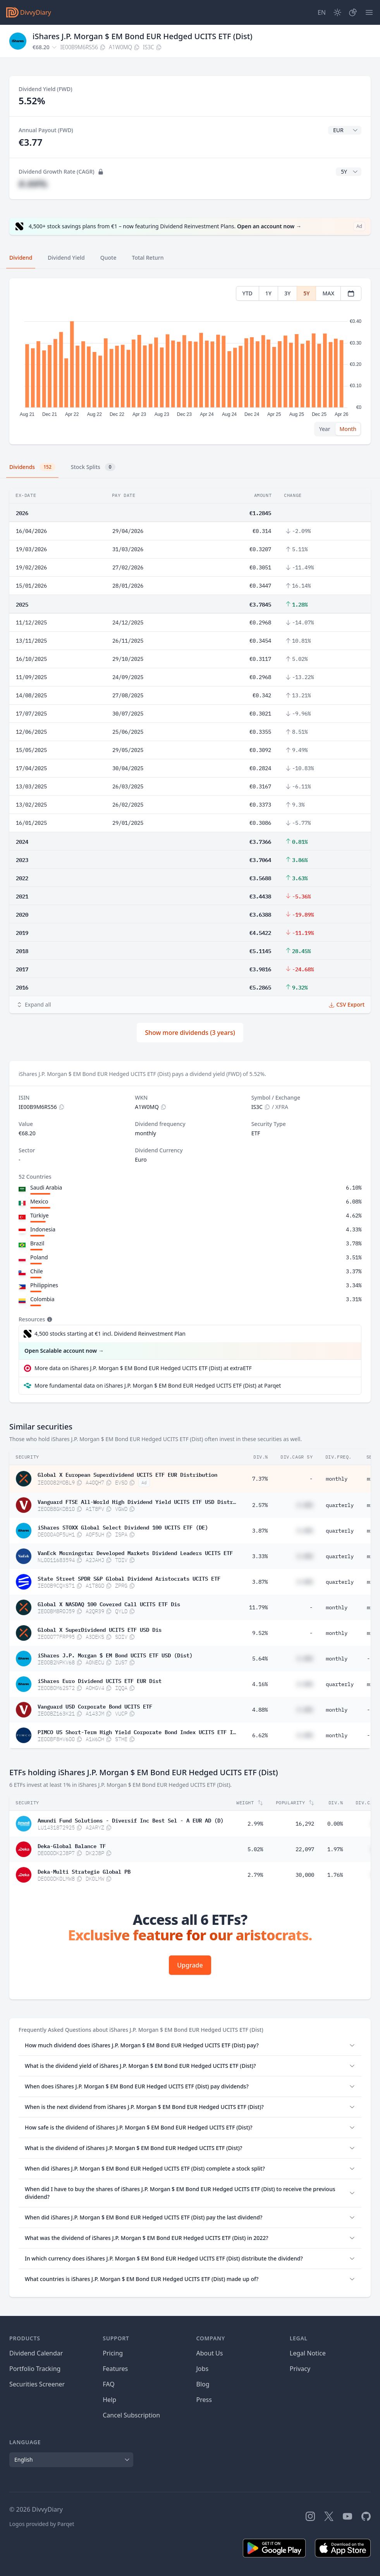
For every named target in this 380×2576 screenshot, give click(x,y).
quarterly (340, 1505)
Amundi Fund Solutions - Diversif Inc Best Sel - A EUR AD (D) (131, 1820)
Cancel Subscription (131, 2415)
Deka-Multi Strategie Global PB (84, 1871)
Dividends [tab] (32, 467)
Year (324, 429)
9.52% (260, 1632)
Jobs (202, 2368)
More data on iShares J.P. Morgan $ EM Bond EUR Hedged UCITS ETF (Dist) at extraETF (143, 1368)
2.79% (255, 1874)
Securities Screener (37, 2384)
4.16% (260, 1684)
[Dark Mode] (337, 12)
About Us (209, 2353)
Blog (203, 2384)
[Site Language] (322, 12)
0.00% (335, 1823)
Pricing (113, 2353)
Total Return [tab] (148, 257)
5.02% (255, 1849)
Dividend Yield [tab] (66, 257)
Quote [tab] (108, 257)
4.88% (260, 1709)
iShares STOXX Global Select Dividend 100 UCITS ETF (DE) (123, 1527)
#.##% (33, 183)
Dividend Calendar (36, 2353)
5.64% (260, 1658)
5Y (306, 293)
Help (109, 2399)
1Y (268, 293)
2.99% (255, 1823)
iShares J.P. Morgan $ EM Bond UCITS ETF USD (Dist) (115, 1655)
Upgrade (190, 1965)
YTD (247, 293)
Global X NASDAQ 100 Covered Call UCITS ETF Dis (109, 1603)
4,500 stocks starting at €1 (110, 1334)
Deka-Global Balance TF (72, 1845)
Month (347, 429)
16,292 (305, 1823)
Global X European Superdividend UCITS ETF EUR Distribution (127, 1474)
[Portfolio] (353, 12)
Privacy (300, 2368)
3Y (287, 293)
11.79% (258, 1607)
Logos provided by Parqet (41, 2524)
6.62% (260, 1735)
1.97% (335, 1849)
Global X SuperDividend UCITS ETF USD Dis (100, 1629)
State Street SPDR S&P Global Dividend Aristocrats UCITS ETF (129, 1578)
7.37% (260, 1478)
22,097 (305, 1849)
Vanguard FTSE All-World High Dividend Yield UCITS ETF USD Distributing (137, 1501)
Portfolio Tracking (34, 2368)
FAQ (108, 2384)
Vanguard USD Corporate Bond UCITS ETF (95, 1706)
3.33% (260, 1556)
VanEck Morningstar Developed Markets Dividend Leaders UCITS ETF (135, 1552)
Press (204, 2399)
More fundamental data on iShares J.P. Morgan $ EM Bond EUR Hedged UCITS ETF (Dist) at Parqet (157, 1385)
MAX (328, 293)
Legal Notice (308, 2353)
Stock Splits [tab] (93, 467)
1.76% (335, 1874)
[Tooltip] (49, 1319)
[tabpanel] (190, 361)
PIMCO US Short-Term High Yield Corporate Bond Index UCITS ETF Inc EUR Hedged (137, 1731)
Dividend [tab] (20, 257)
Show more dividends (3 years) (190, 1032)
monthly (336, 1478)
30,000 (305, 1874)
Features (115, 2368)
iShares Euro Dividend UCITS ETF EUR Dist (100, 1680)
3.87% (260, 1530)
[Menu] (369, 12)
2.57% (260, 1505)
